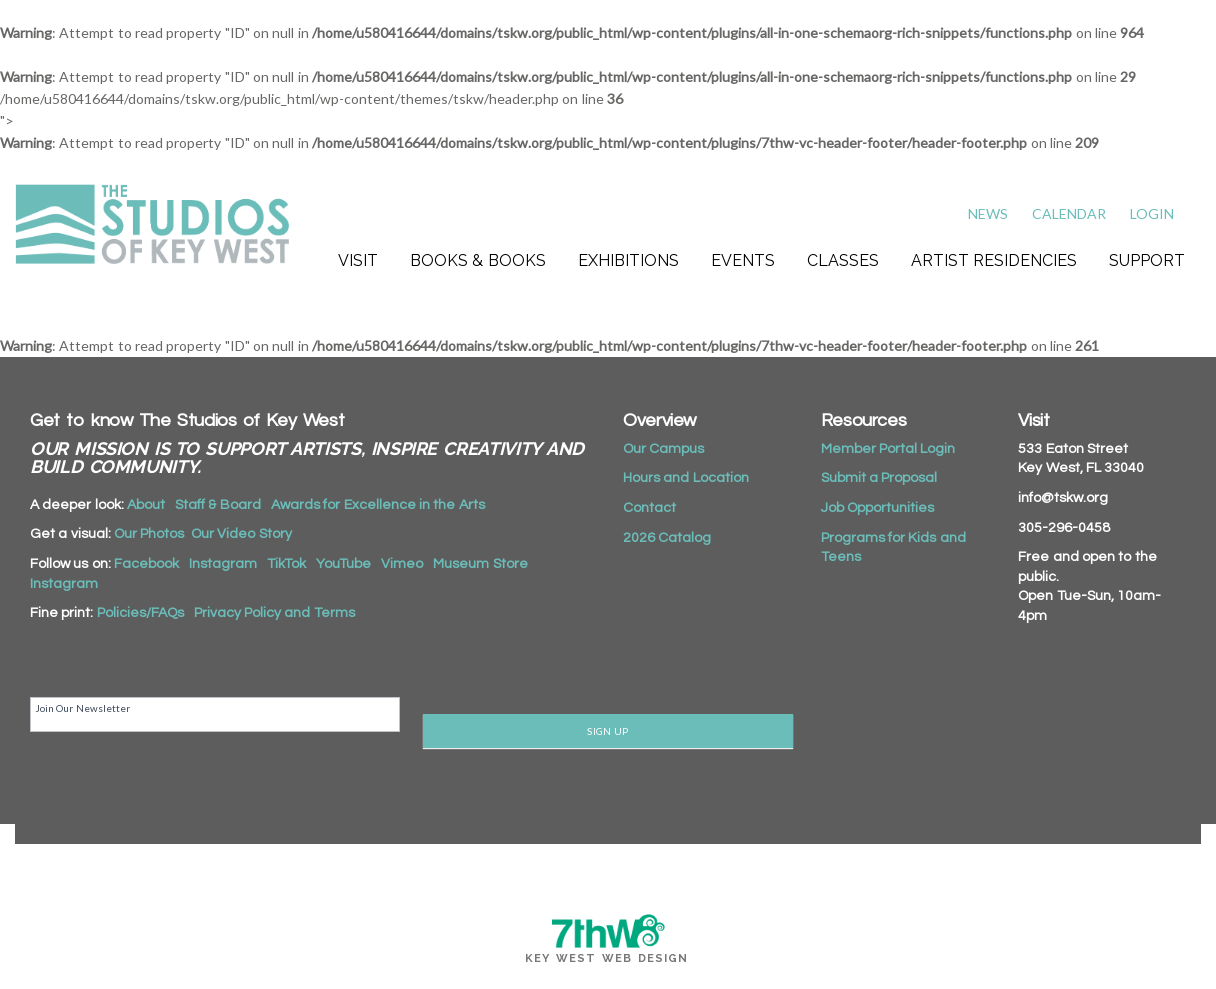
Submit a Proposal (879, 478)
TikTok (286, 564)
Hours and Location (686, 478)
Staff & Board (218, 505)
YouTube (343, 564)
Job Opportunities (877, 508)
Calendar (1069, 213)
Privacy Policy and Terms (274, 613)
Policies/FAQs (140, 613)
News (988, 213)
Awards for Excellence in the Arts (378, 505)
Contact (649, 508)
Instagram (223, 564)
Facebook (146, 564)
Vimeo (402, 564)
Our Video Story (241, 534)
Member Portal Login (888, 449)
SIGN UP (607, 731)
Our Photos (149, 534)
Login (1152, 213)
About (146, 505)
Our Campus (663, 449)
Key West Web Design (607, 958)
